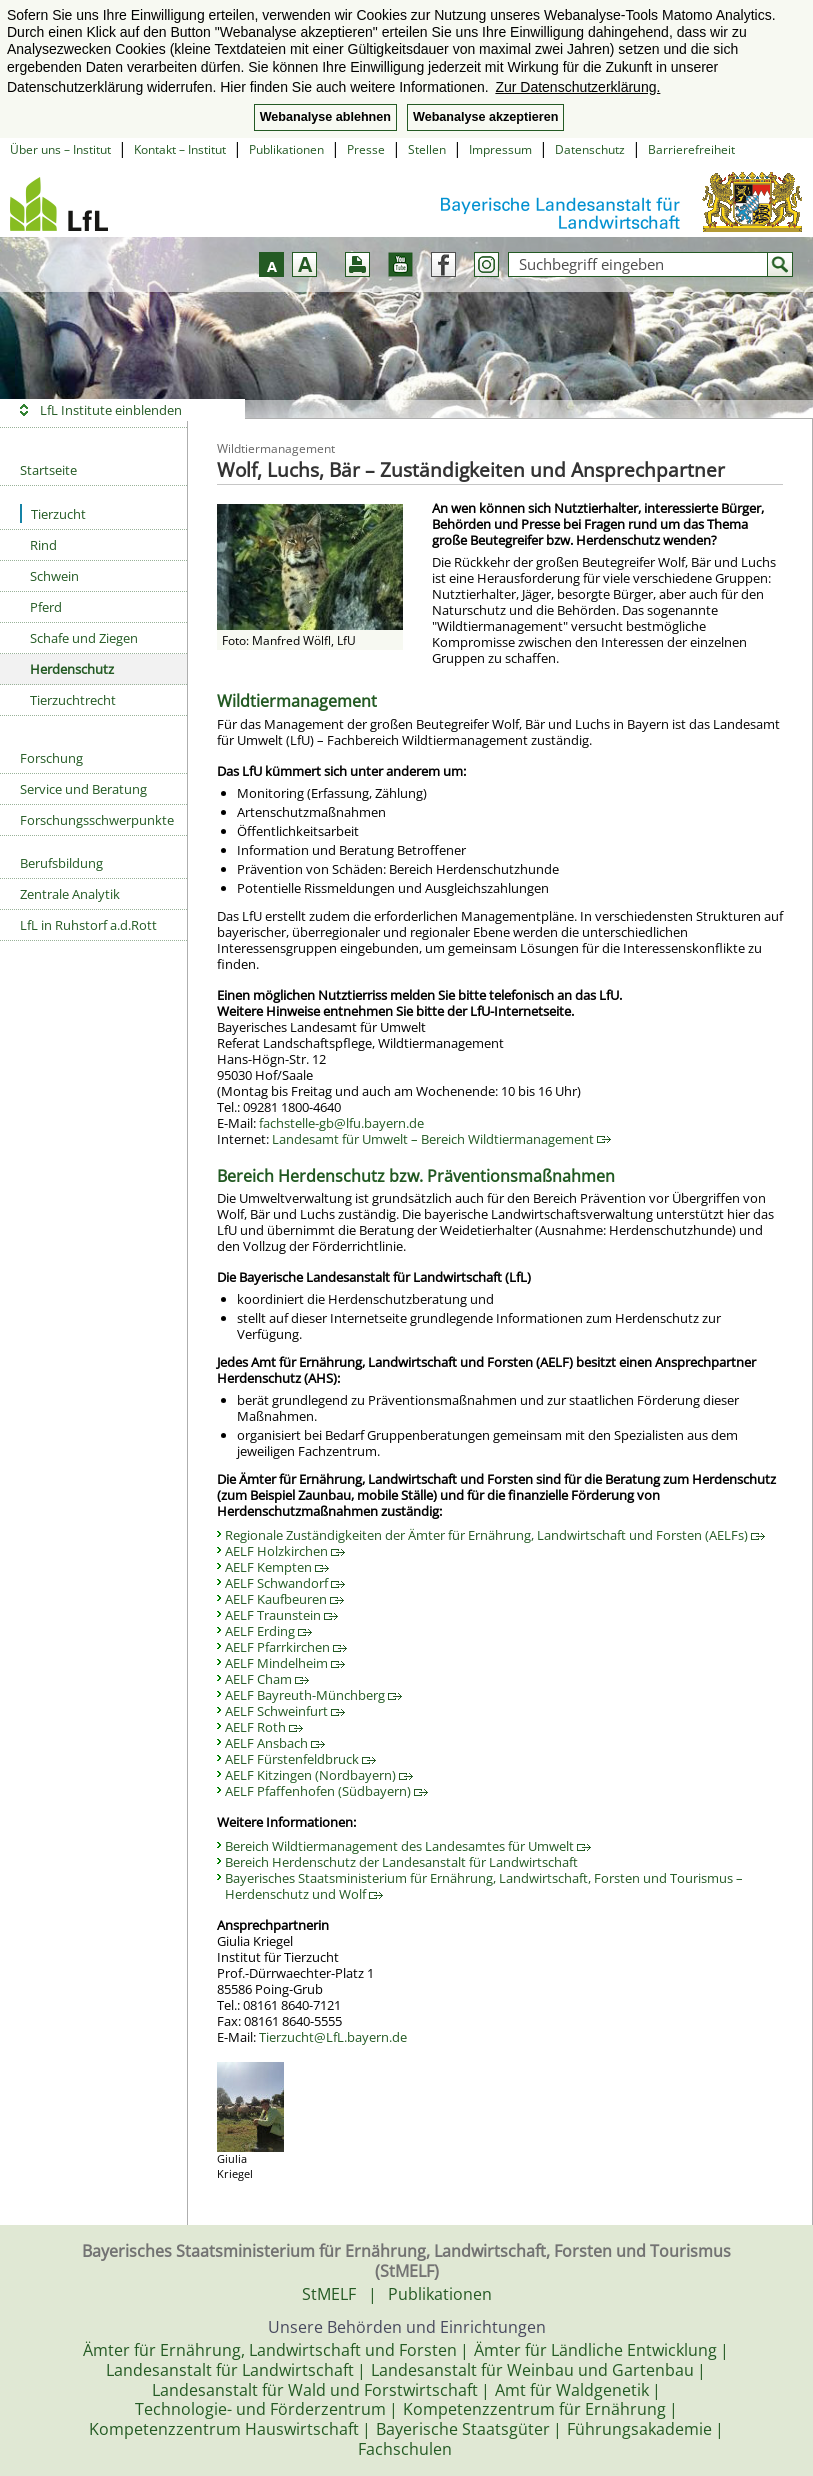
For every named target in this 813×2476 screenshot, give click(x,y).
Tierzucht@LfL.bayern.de (333, 2037)
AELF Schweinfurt (285, 1711)
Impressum (500, 149)
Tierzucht (53, 513)
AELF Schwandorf (285, 1583)
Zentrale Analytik (70, 894)
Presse (366, 149)
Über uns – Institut (60, 149)
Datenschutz (590, 149)
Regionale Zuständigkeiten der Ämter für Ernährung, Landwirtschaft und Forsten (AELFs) (495, 1535)
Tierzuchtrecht (73, 700)
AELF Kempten (277, 1567)
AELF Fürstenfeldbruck (300, 1759)
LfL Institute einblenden (111, 410)
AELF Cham (267, 1679)
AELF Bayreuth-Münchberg (313, 1695)
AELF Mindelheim (285, 1663)
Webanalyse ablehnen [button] (325, 117)
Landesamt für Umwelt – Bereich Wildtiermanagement (441, 1139)
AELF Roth (264, 1727)
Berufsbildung (61, 863)
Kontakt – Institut (180, 149)
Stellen (427, 149)
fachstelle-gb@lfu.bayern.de (341, 1123)
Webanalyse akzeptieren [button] (485, 117)
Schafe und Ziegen (84, 638)
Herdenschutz (72, 669)
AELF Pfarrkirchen (286, 1647)
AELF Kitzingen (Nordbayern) (319, 1775)
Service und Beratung (83, 789)
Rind (43, 545)
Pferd (46, 607)
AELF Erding (268, 1631)
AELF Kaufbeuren (284, 1599)
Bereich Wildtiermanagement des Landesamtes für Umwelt (408, 1846)
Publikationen (286, 149)
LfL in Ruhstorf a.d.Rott (88, 925)
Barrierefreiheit (691, 149)
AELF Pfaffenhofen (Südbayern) (326, 1791)
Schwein (54, 576)
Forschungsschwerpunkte (97, 820)
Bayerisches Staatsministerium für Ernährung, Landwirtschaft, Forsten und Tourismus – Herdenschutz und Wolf (484, 1886)
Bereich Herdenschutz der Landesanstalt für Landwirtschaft (401, 1862)
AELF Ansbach (275, 1743)
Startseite (48, 470)
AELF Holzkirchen (285, 1551)
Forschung (51, 758)
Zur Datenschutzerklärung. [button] (577, 87)
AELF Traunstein (281, 1615)
